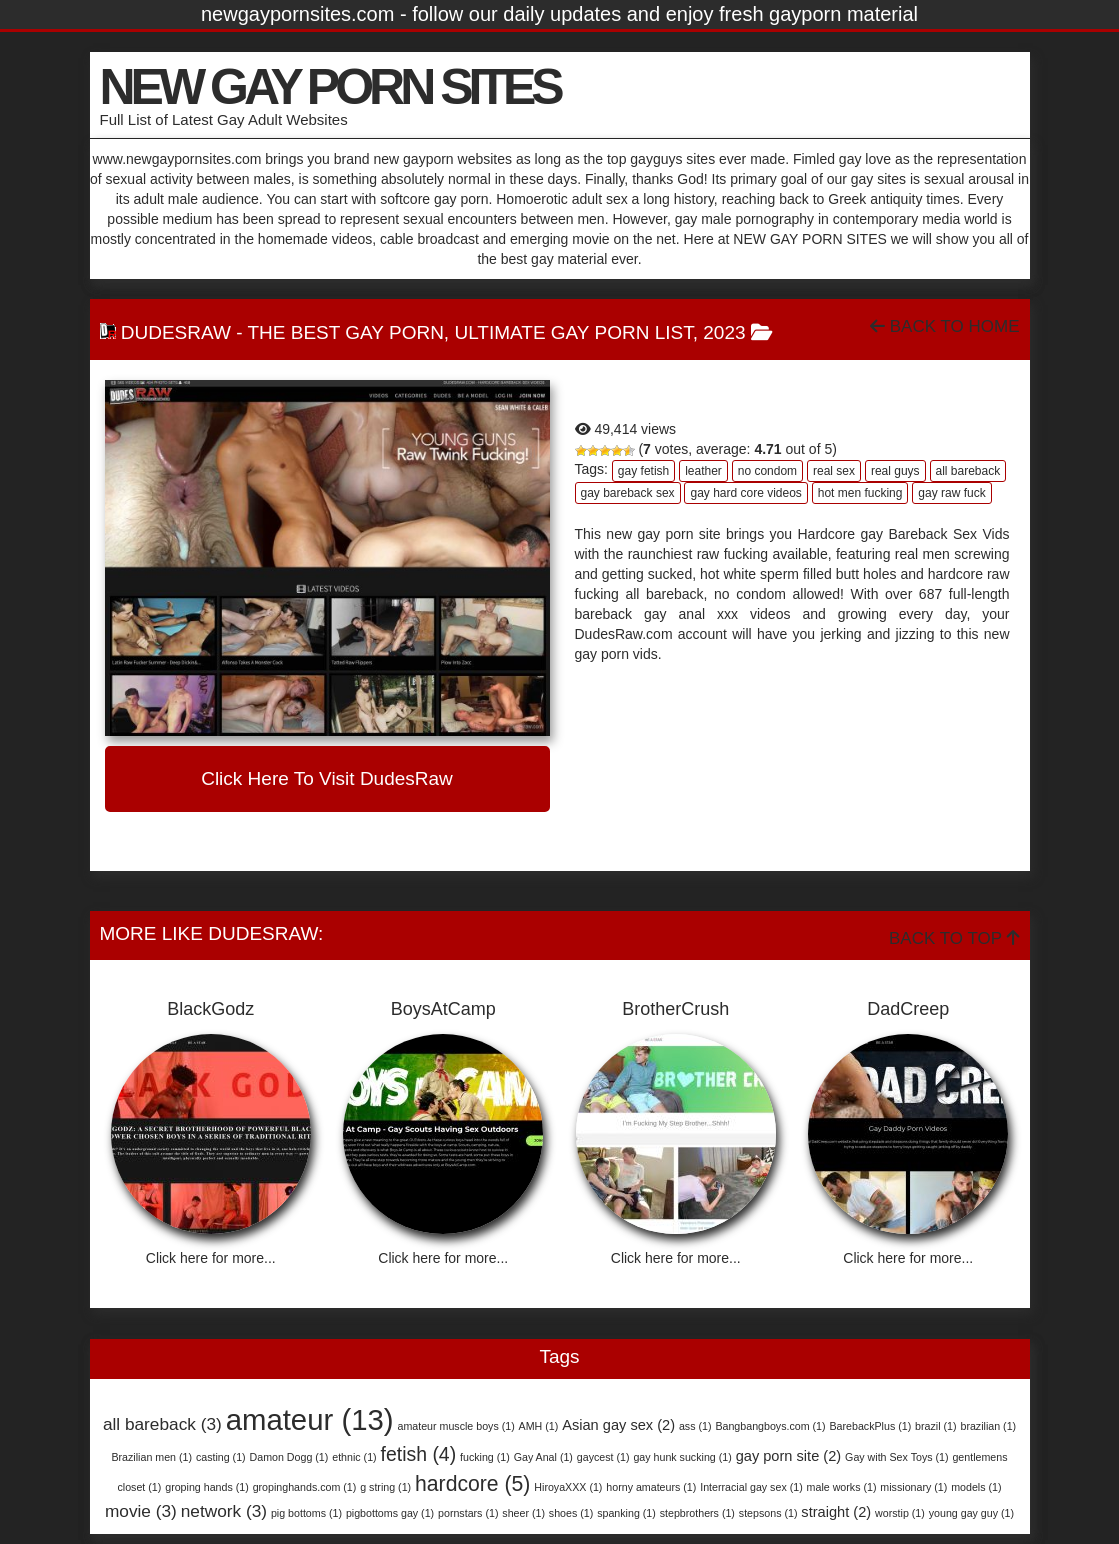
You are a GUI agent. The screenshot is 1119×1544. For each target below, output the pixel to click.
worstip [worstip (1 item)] (900, 1513)
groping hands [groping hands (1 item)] (207, 1487)
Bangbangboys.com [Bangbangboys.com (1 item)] (770, 1426)
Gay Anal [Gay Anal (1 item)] (543, 1457)
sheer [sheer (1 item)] (523, 1513)
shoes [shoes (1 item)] (571, 1513)
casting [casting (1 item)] (221, 1457)
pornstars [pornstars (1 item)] (468, 1513)
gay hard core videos (745, 493)
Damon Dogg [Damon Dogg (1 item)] (289, 1457)
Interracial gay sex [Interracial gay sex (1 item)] (751, 1487)
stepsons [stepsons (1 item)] (768, 1513)
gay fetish (643, 471)
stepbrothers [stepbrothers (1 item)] (697, 1513)
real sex (834, 471)
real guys (895, 471)
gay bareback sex (628, 493)
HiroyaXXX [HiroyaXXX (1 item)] (568, 1487)
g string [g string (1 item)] (385, 1487)
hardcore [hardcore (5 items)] (472, 1483)
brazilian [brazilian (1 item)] (988, 1426)
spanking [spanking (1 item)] (626, 1513)
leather (703, 471)
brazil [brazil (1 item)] (935, 1426)
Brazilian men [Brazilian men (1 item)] (151, 1457)
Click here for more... (211, 1258)
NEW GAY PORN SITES (330, 87)
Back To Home (944, 326)
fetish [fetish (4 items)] (419, 1454)
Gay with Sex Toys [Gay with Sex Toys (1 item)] (896, 1457)
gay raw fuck (951, 493)
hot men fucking (860, 493)
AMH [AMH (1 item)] (539, 1426)
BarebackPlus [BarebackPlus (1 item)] (870, 1426)
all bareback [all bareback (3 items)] (162, 1424)
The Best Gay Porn (345, 332)
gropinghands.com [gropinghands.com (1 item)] (305, 1487)
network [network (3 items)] (224, 1511)
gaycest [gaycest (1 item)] (603, 1457)
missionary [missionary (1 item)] (913, 1487)
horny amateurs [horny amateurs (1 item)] (651, 1487)
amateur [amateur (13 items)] (310, 1419)
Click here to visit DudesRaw (327, 778)
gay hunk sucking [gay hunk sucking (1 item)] (682, 1457)
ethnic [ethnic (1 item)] (354, 1457)
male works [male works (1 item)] (842, 1487)
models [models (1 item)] (976, 1487)
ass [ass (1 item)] (695, 1426)
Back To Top (954, 938)
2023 (724, 332)
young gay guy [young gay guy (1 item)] (971, 1513)
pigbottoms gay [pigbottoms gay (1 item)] (390, 1513)
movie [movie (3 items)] (141, 1511)
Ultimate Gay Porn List (573, 332)
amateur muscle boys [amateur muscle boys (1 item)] (455, 1426)
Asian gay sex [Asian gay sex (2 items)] (618, 1425)
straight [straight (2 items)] (836, 1512)
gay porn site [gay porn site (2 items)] (789, 1456)
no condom (767, 471)
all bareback (968, 471)
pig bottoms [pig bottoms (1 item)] (306, 1513)
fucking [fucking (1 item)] (485, 1457)
